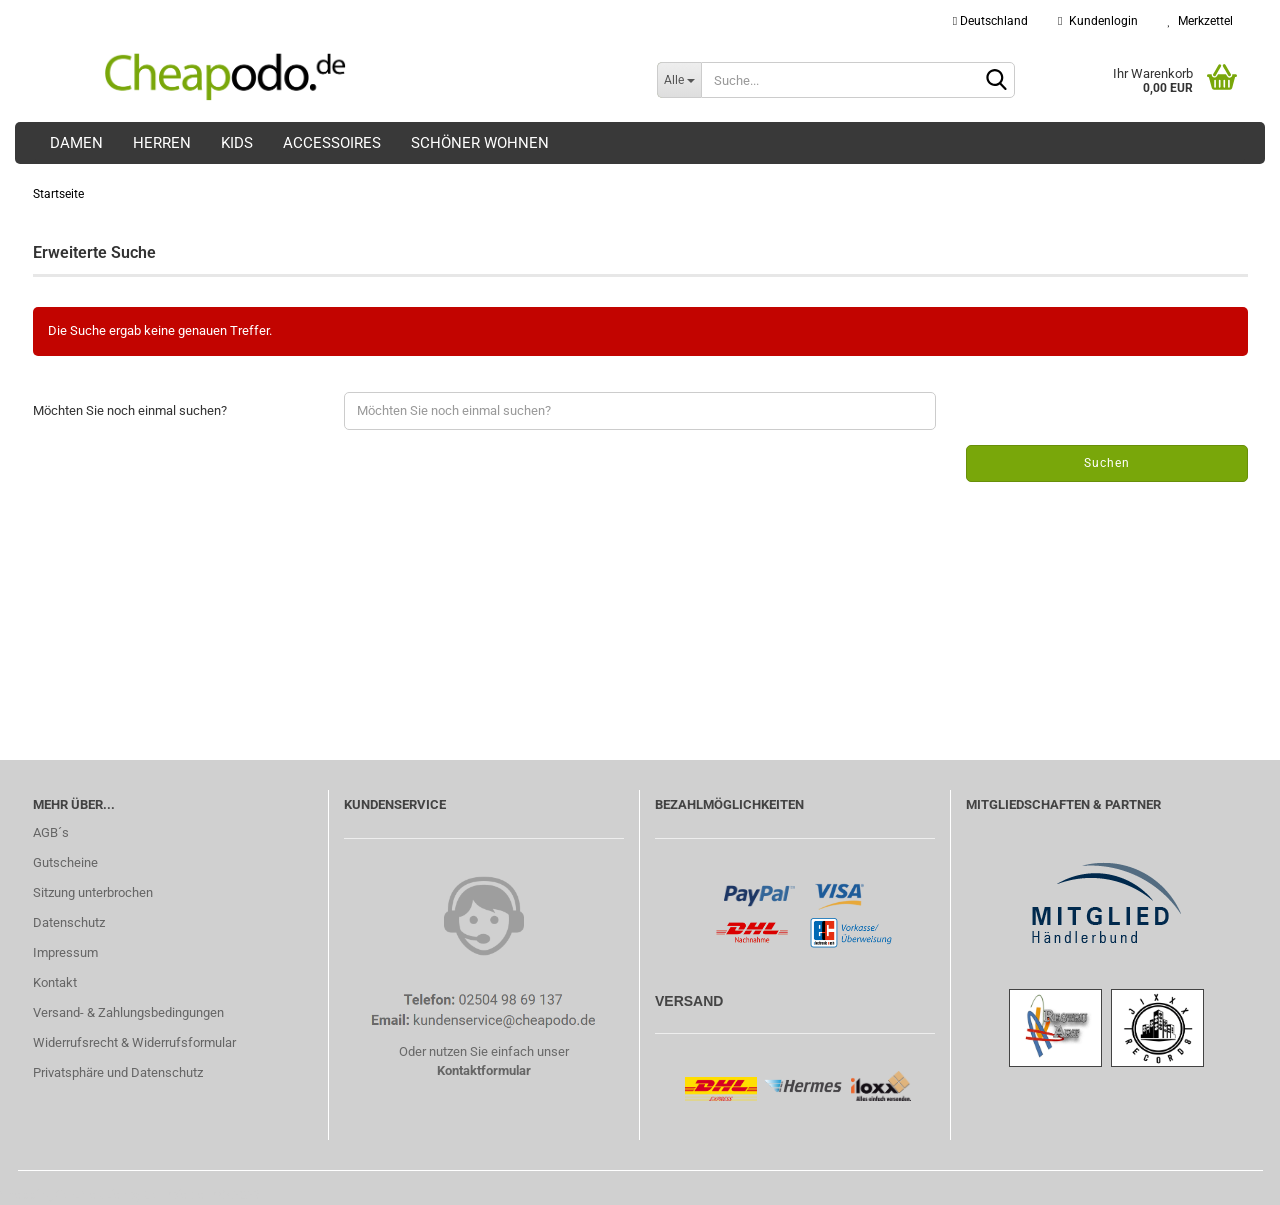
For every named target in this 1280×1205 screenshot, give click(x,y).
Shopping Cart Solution (64, 1194)
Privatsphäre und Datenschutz (118, 1072)
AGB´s (51, 832)
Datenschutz (69, 922)
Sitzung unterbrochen (93, 892)
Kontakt (55, 982)
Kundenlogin (1097, 21)
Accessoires (332, 143)
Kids (237, 143)
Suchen (1107, 463)
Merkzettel (1200, 21)
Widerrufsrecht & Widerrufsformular (134, 1042)
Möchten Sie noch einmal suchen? (130, 410)
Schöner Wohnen (480, 143)
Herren (162, 143)
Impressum (65, 952)
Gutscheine (65, 862)
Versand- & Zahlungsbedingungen (128, 1012)
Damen (76, 143)
